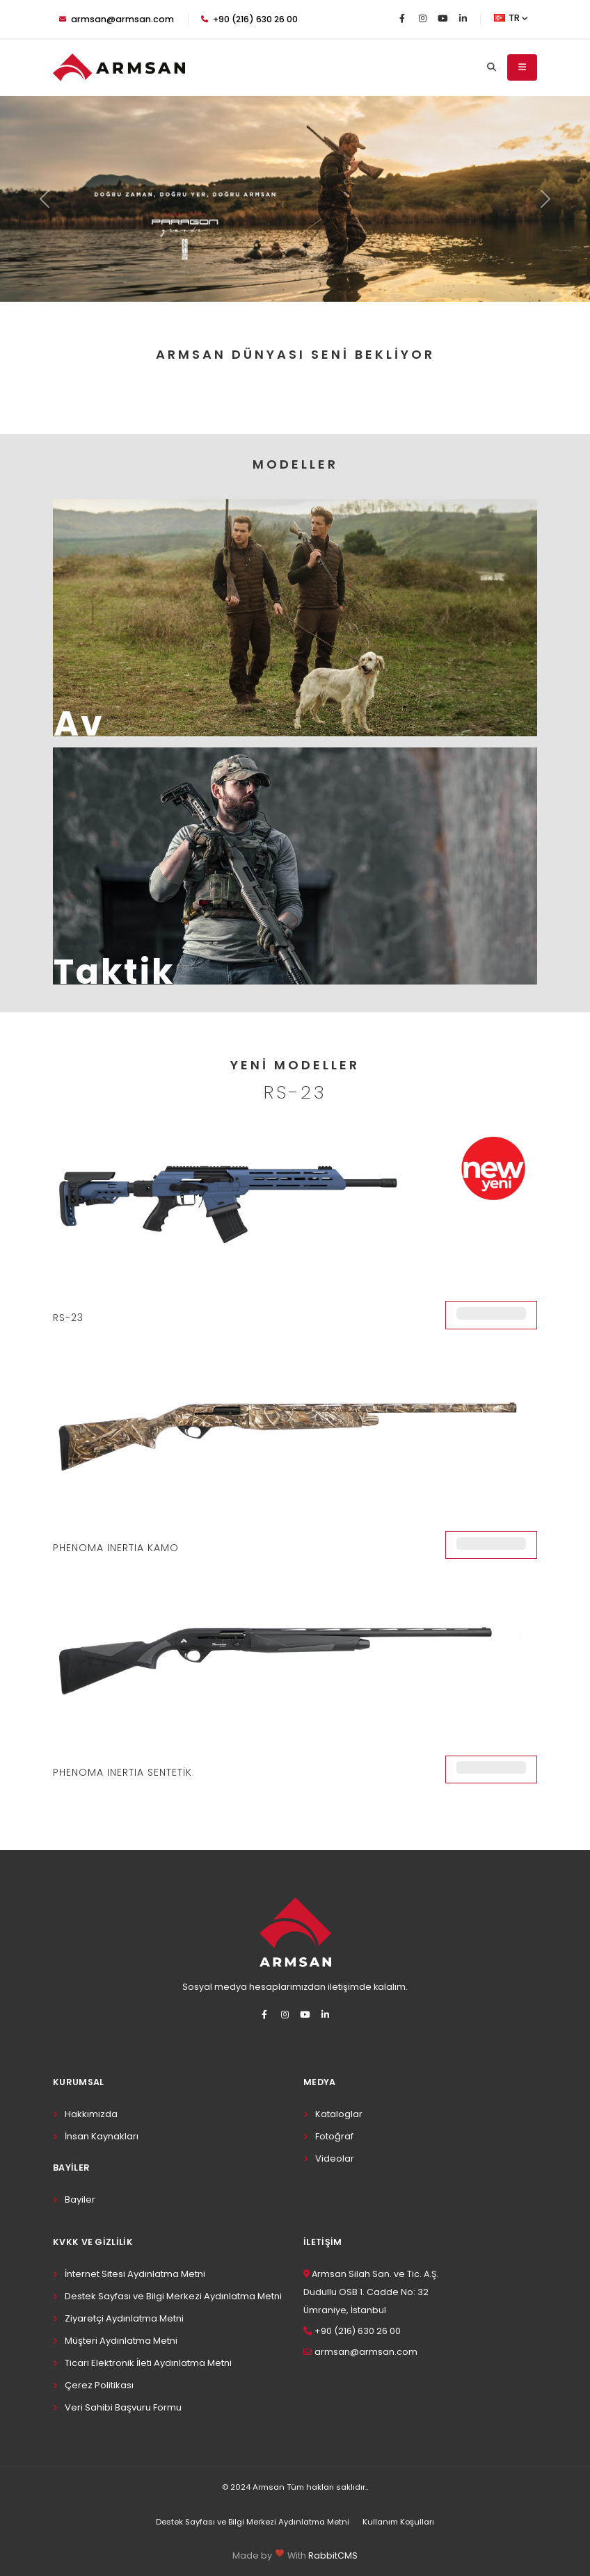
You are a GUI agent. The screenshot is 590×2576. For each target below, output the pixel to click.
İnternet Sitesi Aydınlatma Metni (135, 2274)
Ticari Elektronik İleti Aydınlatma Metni (148, 2363)
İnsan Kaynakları (101, 2136)
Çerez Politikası (99, 2385)
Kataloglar (338, 2114)
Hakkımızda (91, 2114)
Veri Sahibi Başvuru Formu (123, 2407)
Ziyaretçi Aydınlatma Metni (124, 2318)
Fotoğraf (334, 2136)
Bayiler (80, 2199)
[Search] (491, 67)
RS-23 (68, 1318)
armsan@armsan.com (116, 19)
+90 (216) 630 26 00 (249, 19)
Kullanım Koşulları (398, 2521)
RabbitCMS (333, 2555)
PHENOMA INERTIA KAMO (116, 1548)
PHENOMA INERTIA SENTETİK (122, 1772)
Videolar (334, 2158)
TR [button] (511, 18)
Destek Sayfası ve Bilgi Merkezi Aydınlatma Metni (173, 2296)
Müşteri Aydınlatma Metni (121, 2340)
